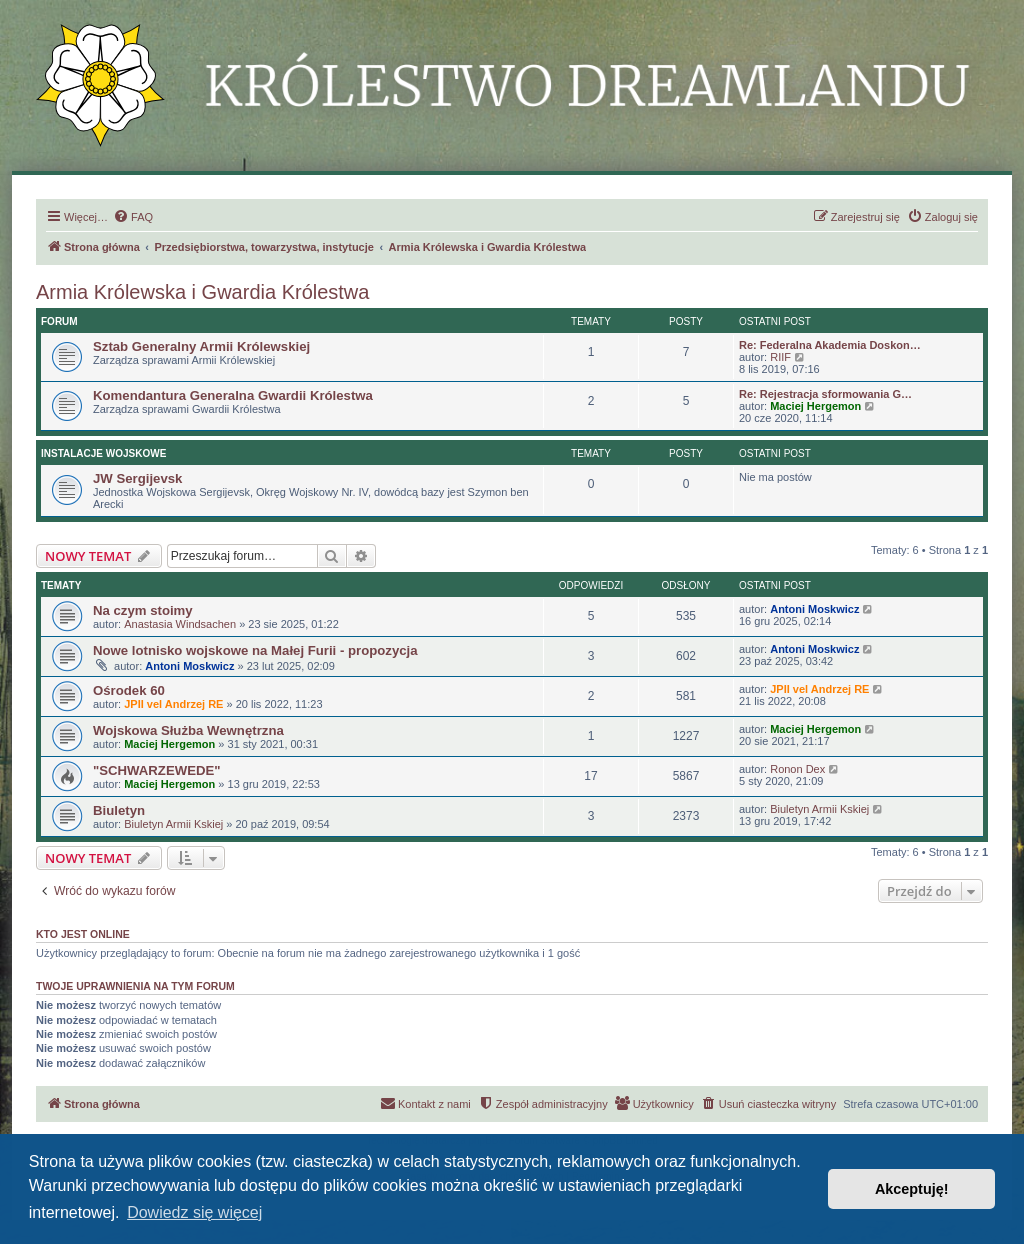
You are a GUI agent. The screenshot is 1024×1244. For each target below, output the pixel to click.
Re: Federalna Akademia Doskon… (830, 345)
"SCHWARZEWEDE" (157, 770)
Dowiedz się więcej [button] (194, 1212)
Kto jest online (83, 934)
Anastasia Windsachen (180, 624)
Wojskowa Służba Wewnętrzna (188, 730)
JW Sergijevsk (137, 478)
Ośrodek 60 (129, 690)
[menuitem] (133, 217)
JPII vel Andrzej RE (173, 704)
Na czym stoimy (143, 610)
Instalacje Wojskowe (103, 453)
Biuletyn (119, 810)
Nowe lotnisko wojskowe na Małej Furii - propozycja (255, 650)
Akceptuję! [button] (912, 1189)
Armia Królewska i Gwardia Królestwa (202, 292)
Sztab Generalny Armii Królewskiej (201, 346)
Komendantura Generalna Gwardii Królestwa (233, 395)
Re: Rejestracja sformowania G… (825, 394)
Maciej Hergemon (815, 406)
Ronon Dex (797, 769)
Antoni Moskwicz (814, 609)
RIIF (780, 357)
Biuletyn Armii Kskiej (173, 824)
